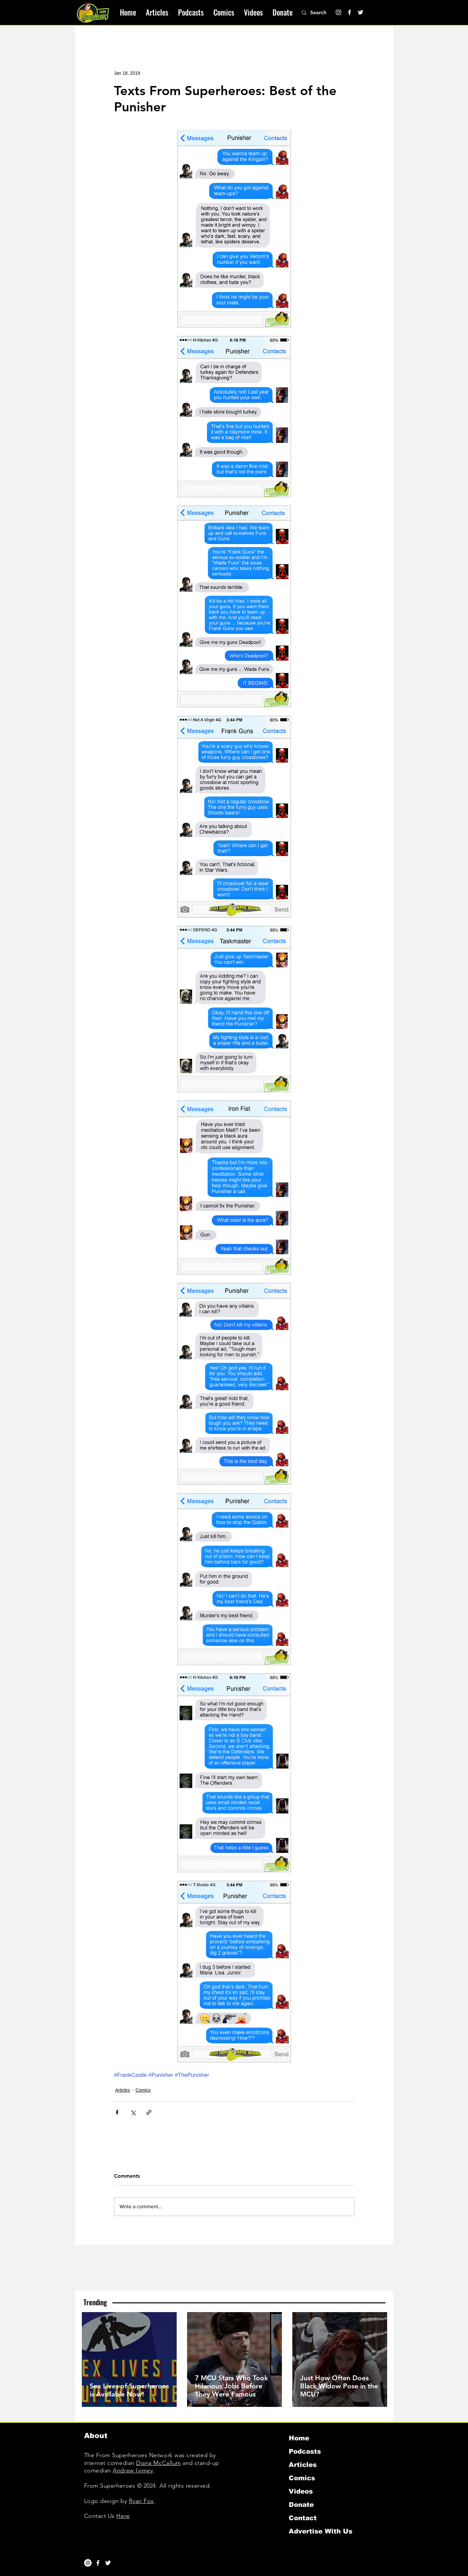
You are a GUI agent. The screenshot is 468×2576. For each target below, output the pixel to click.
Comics (143, 2090)
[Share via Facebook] (117, 2112)
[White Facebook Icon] (98, 2563)
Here (123, 2516)
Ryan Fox (141, 2501)
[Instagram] (338, 12)
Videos (301, 2491)
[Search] (322, 12)
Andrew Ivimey (133, 2470)
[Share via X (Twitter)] (133, 2112)
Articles (122, 2090)
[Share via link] (149, 2112)
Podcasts (305, 2451)
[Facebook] (349, 12)
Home (299, 2438)
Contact (303, 2517)
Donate (301, 2504)
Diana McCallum (158, 2463)
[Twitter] (360, 12)
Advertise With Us (320, 2531)
